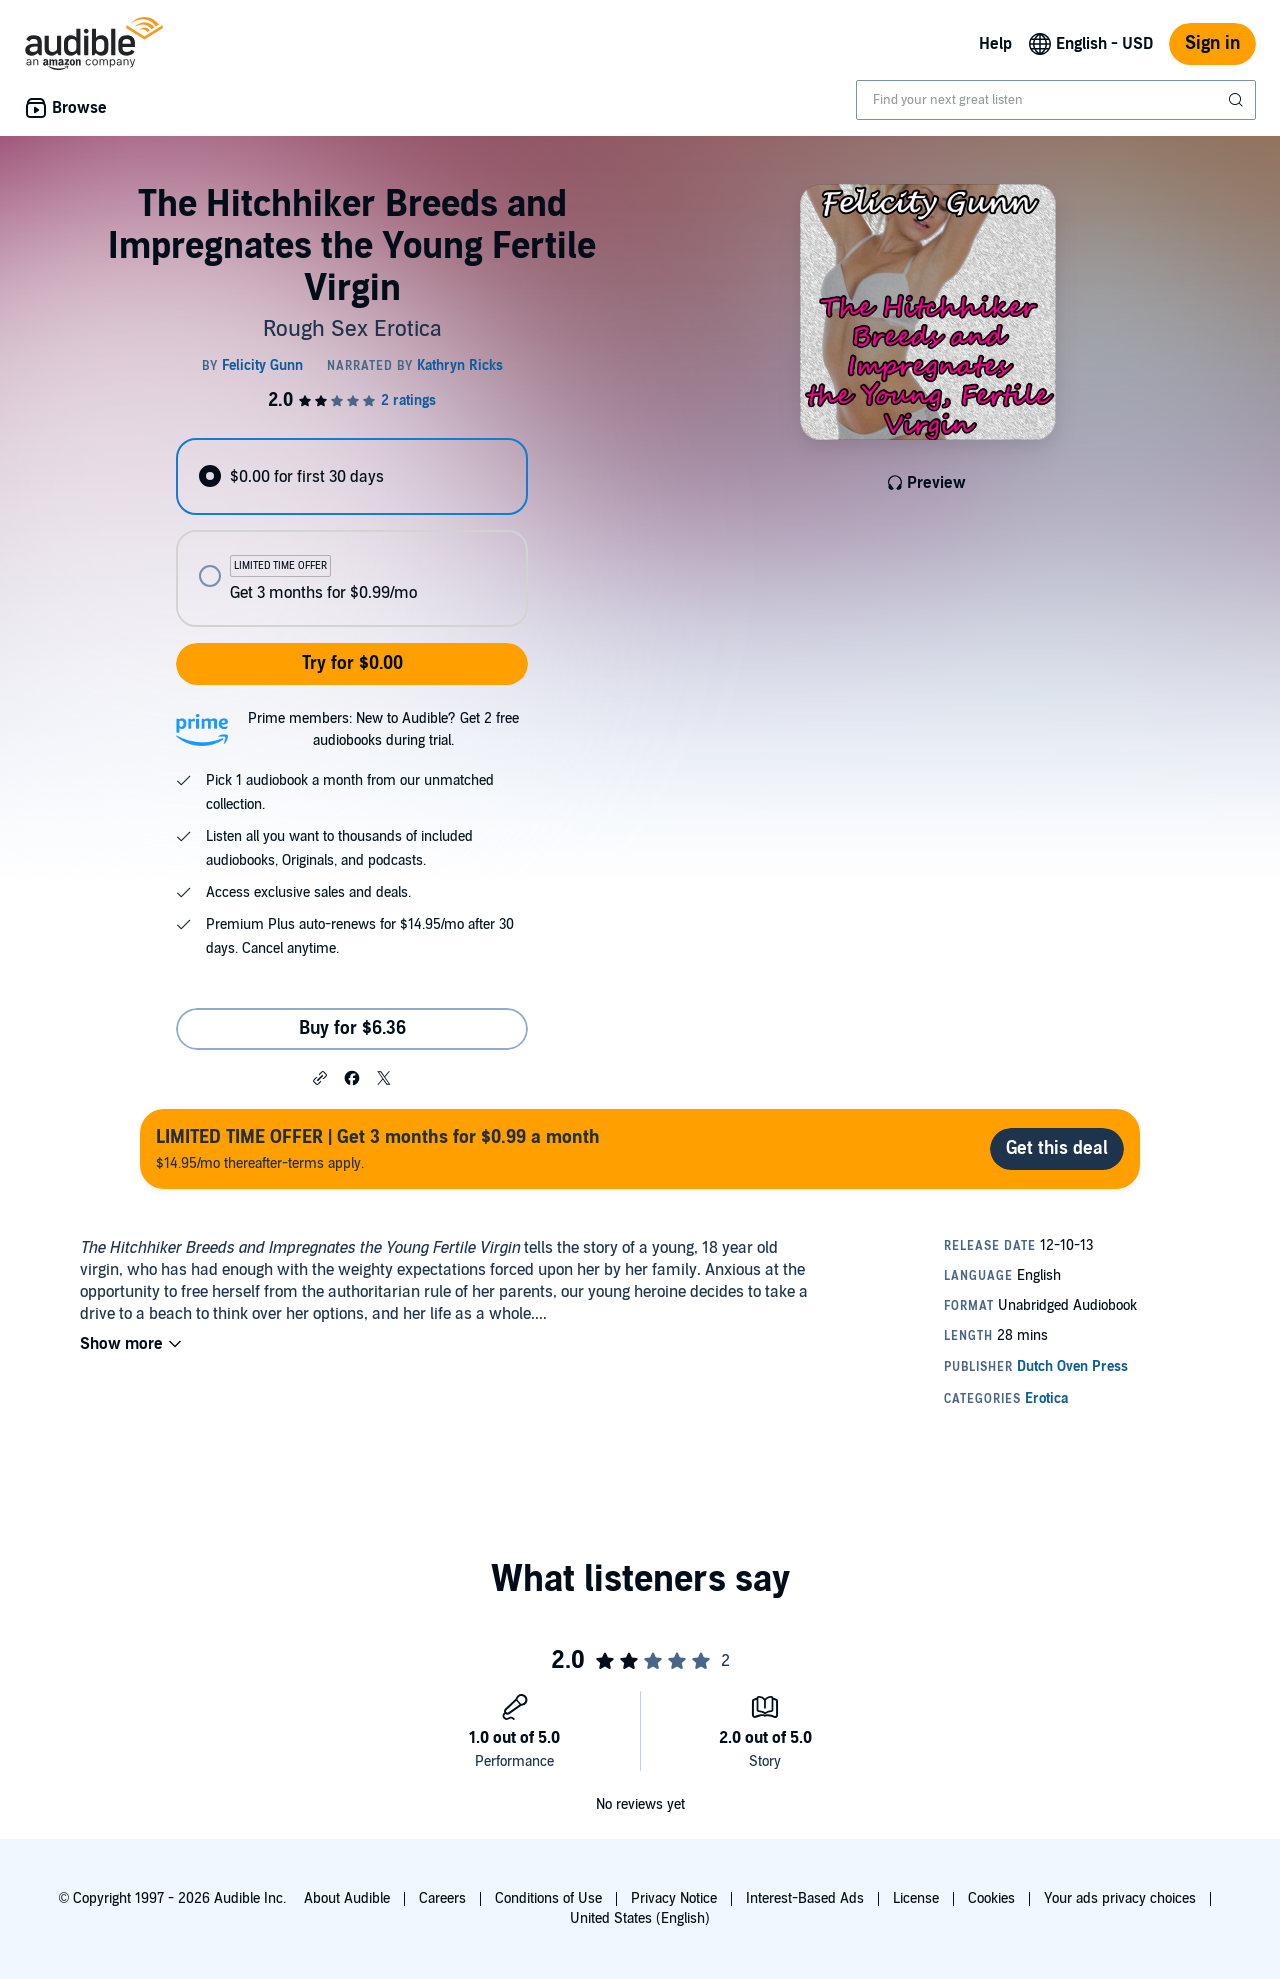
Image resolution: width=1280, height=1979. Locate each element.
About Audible (347, 1898)
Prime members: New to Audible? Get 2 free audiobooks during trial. (383, 729)
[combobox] (1056, 100)
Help (995, 44)
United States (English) (640, 1918)
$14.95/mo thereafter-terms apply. (378, 1148)
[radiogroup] (352, 532)
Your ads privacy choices (1120, 1898)
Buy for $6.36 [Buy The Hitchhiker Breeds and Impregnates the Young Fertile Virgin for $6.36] (352, 1028)
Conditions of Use (548, 1898)
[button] (320, 1077)
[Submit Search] (1238, 100)
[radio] (352, 476)
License (916, 1898)
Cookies (991, 1898)
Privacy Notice (674, 1898)
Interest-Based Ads (805, 1898)
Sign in (1212, 43)
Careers (442, 1898)
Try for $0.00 (352, 663)
